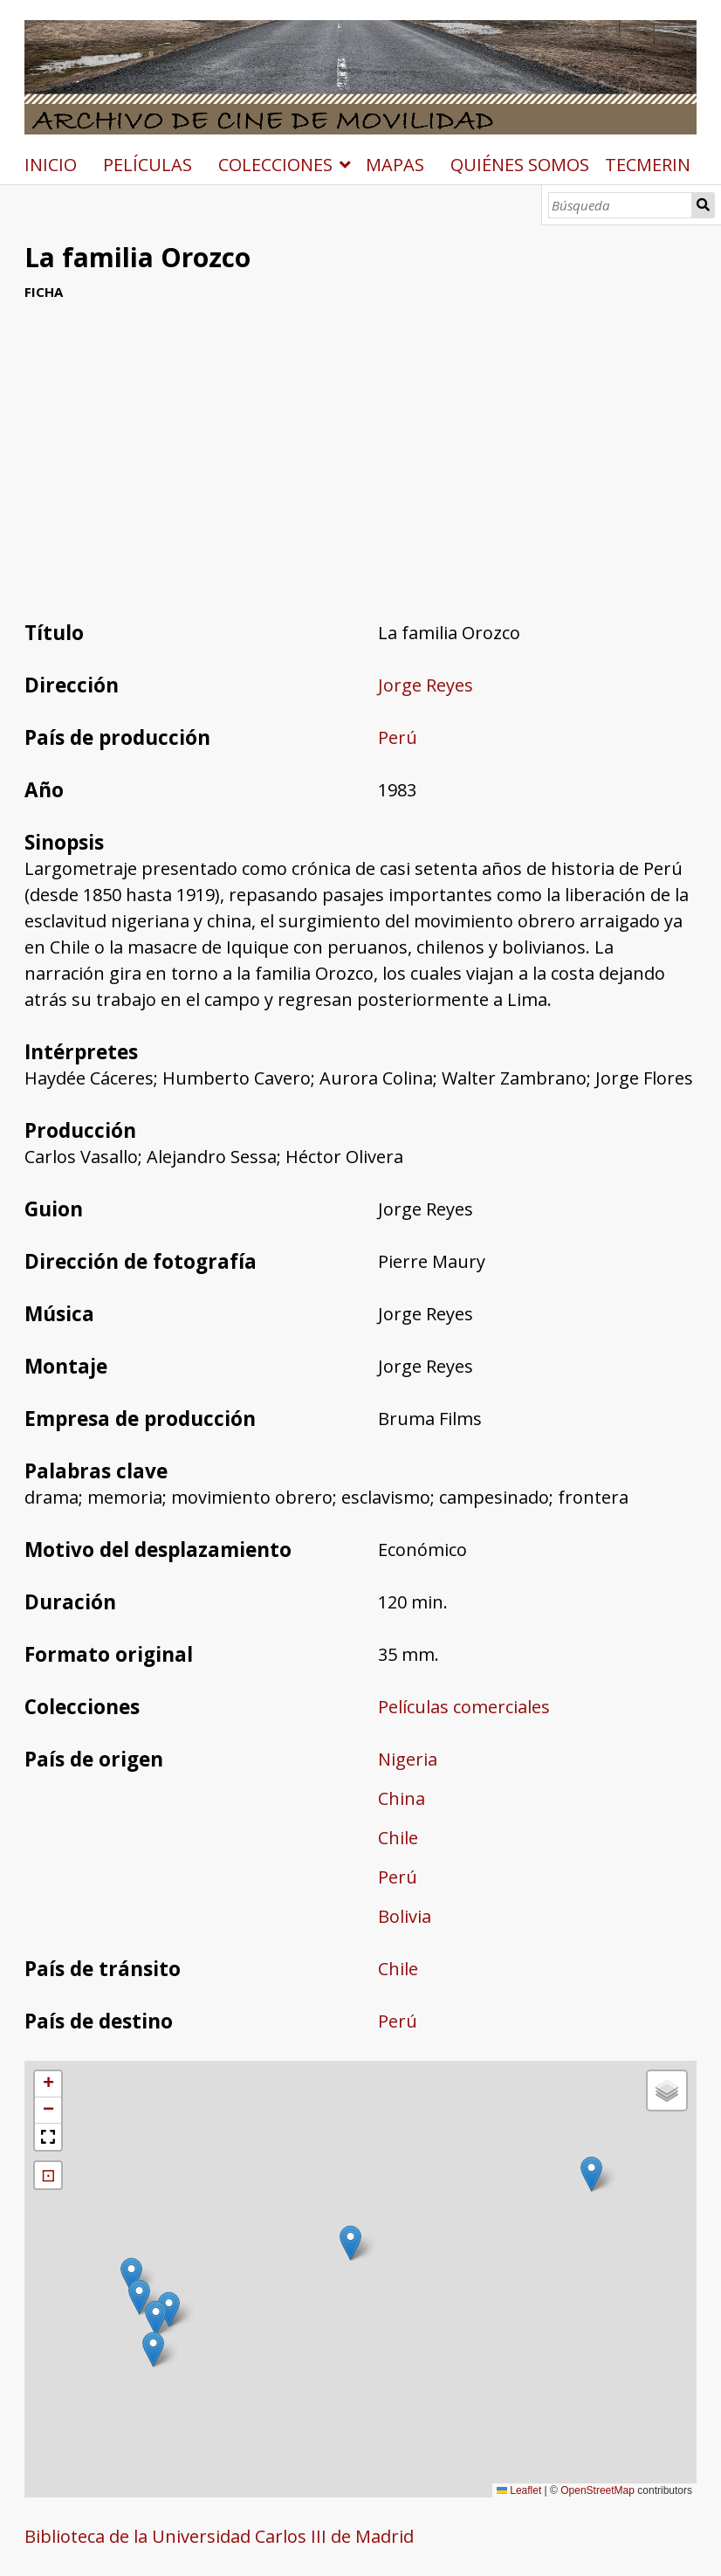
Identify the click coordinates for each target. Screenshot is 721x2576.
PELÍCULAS (147, 164)
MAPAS (395, 164)
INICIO (50, 164)
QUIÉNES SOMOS (519, 164)
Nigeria (407, 1759)
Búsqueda (703, 205)
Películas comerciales (464, 1706)
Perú (397, 737)
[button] (156, 2318)
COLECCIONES (275, 164)
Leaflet (519, 2490)
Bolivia (404, 1916)
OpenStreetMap (597, 2490)
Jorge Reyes (425, 685)
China (401, 1798)
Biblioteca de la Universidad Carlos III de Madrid (219, 2536)
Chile (398, 1837)
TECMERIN (647, 164)
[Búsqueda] (620, 205)
